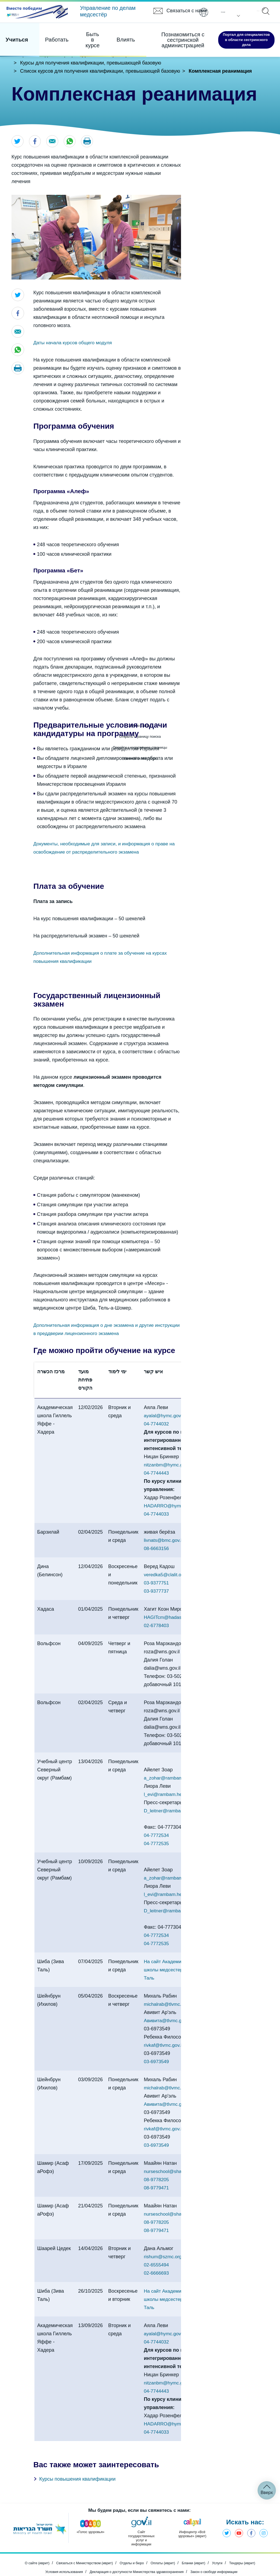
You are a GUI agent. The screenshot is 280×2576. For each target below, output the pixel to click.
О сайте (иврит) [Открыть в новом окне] (26, 2550)
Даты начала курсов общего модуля (74, 343)
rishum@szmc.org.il (165, 2241)
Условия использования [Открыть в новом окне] (55, 2557)
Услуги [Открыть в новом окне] (225, 2550)
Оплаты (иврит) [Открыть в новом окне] (166, 2550)
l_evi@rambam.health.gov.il (174, 1778)
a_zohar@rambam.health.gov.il (178, 1762)
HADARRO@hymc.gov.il (171, 1506)
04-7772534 (157, 1819)
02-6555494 (157, 2249)
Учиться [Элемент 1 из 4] (15, 35)
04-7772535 (157, 1828)
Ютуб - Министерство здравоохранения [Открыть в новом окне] (236, 2519)
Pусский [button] (220, 12)
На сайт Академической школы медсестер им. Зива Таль (175, 1954)
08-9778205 (157, 2164)
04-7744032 (157, 1424)
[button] (90, 141)
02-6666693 (157, 2257)
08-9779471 (157, 2172)
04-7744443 (157, 1474)
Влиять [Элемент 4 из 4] (100, 35)
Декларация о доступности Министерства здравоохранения (136, 2557)
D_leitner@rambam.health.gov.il (179, 1795)
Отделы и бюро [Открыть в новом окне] (131, 2550)
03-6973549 (157, 2046)
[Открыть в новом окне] (36, 13)
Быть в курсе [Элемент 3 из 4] (75, 35)
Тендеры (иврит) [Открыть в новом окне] (253, 2550)
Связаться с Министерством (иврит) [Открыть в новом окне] (79, 2550)
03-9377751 (157, 1583)
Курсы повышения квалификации (77, 2463)
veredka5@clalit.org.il (167, 1575)
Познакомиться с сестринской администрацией (152, 35)
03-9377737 (157, 1592)
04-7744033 (157, 1515)
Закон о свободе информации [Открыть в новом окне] (222, 2557)
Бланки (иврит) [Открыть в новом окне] (199, 2550)
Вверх (267, 2477)
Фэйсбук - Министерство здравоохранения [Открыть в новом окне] (249, 2519)
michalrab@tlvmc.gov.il (169, 1988)
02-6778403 (157, 1626)
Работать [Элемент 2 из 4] (48, 35)
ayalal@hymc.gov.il (165, 1416)
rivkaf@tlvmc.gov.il (164, 2029)
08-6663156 (157, 1549)
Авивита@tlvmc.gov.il (168, 2005)
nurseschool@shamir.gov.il (173, 2156)
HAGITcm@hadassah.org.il (173, 1618)
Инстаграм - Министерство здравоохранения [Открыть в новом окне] (263, 2519)
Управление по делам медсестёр (108, 11)
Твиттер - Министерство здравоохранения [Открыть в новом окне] (223, 2519)
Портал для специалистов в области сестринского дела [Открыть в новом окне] (232, 35)
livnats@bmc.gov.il (164, 1541)
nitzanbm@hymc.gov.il (168, 1465)
